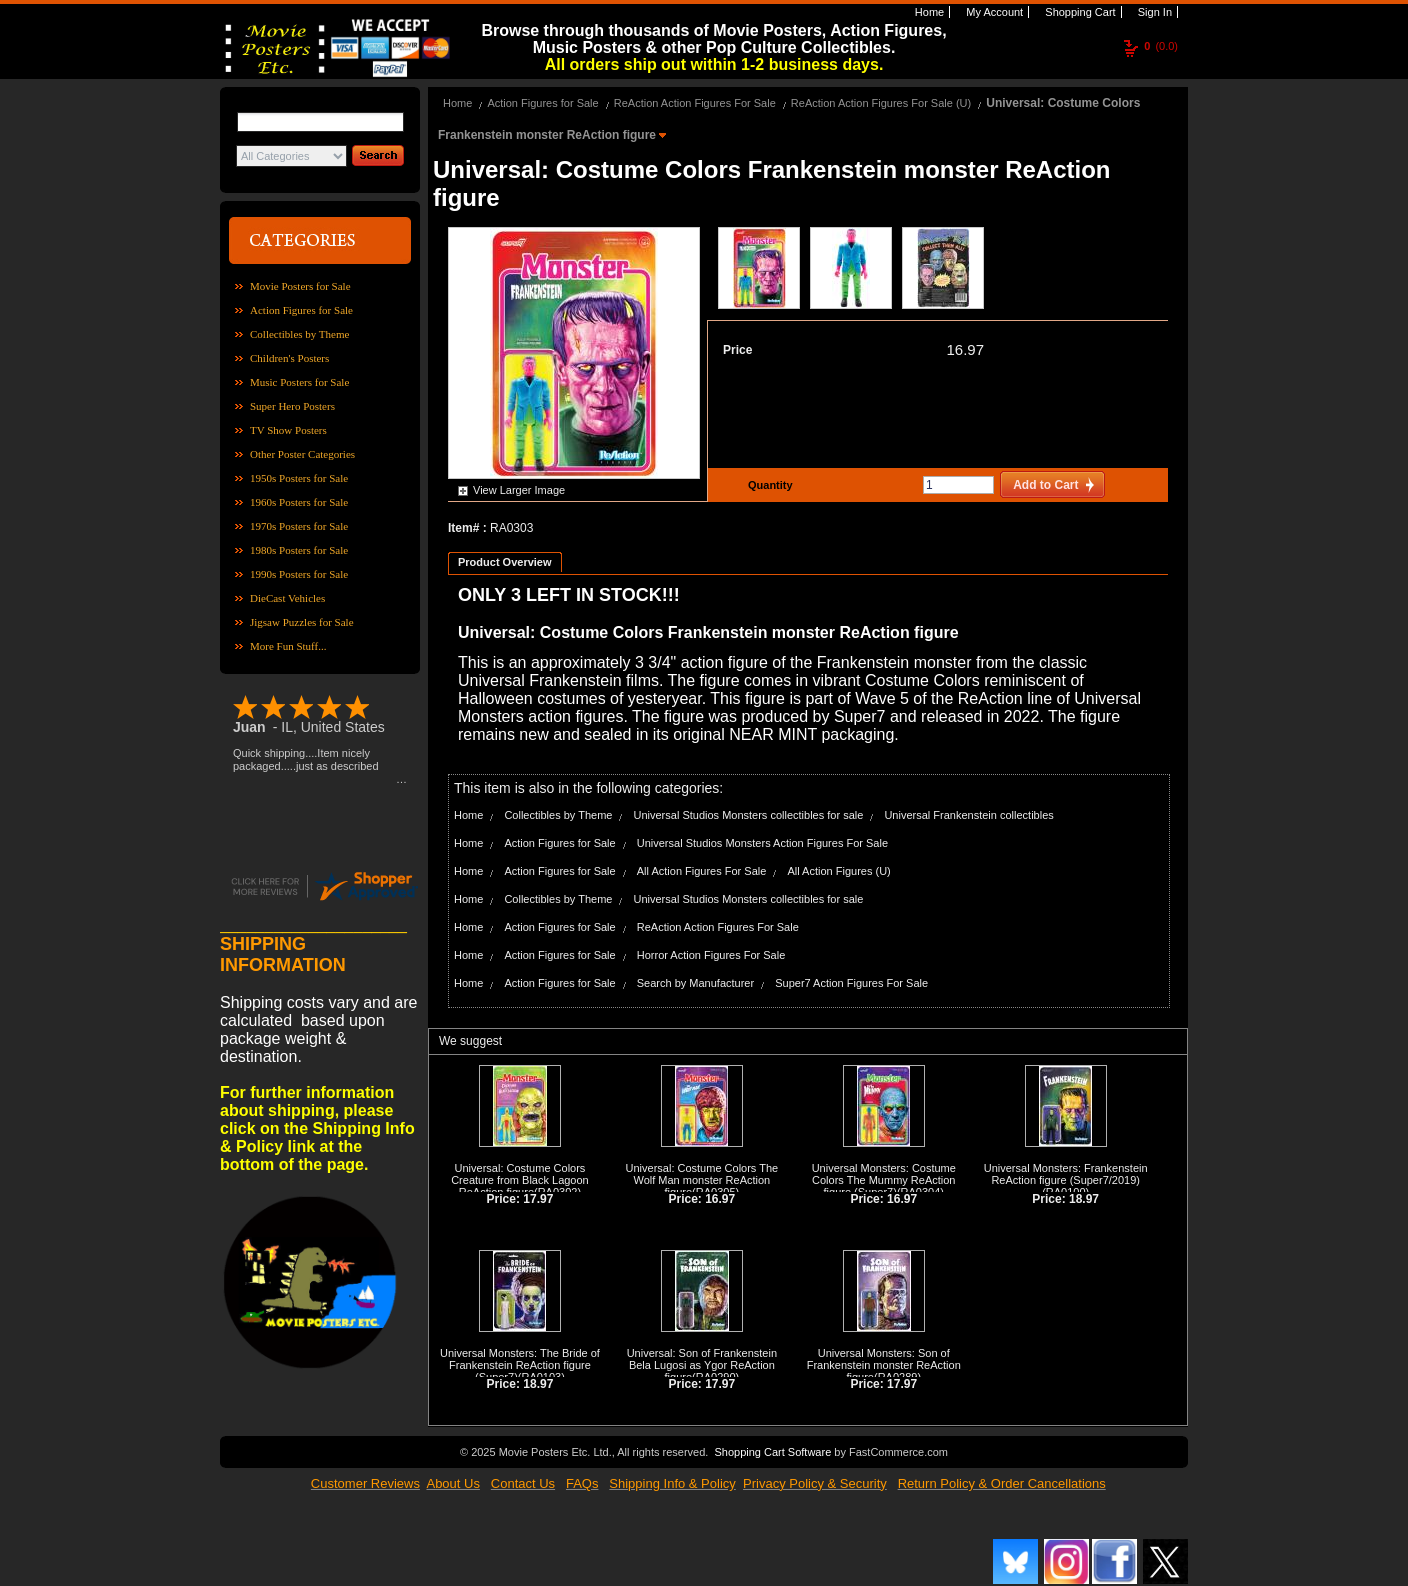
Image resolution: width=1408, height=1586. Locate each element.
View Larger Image (519, 490)
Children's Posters (289, 358)
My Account (993, 12)
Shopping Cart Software (772, 1452)
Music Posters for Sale (299, 382)
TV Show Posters (288, 430)
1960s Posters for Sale (299, 502)
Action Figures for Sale (301, 310)
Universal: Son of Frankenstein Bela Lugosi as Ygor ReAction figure (702, 1365)
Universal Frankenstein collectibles (968, 815)
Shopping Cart (1078, 12)
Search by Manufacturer (695, 983)
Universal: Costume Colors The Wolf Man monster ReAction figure (702, 1180)
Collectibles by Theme (299, 334)
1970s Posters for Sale (299, 526)
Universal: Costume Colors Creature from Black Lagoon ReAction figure (520, 1180)
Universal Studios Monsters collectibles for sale (748, 815)
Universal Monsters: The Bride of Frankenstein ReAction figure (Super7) (520, 1365)
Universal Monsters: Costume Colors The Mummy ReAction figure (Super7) (884, 1180)
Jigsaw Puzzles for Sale (302, 622)
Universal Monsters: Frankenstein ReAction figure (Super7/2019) (1066, 1174)
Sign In (1153, 12)
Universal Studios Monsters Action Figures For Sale (762, 843)
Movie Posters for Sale (300, 286)
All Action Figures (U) (838, 871)
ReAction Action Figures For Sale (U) (881, 103)
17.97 (538, 1199)
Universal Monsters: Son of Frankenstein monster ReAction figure (884, 1365)
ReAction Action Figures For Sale (695, 103)
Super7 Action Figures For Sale (851, 983)
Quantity (768, 485)
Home (928, 12)
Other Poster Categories (302, 454)
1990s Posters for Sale (299, 574)
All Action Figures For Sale (702, 871)
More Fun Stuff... (288, 646)
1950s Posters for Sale (299, 478)
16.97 (965, 349)
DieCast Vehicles (287, 598)
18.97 (1084, 1199)
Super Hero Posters (292, 406)
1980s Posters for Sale (299, 550)
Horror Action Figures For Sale (711, 955)
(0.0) (1161, 46)
